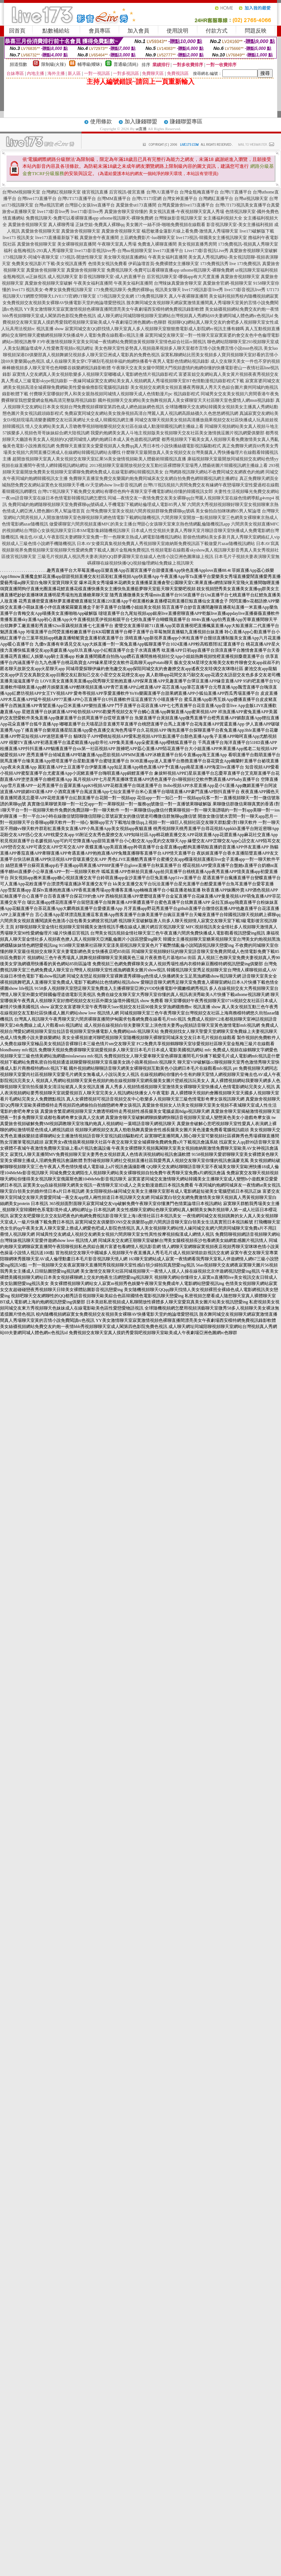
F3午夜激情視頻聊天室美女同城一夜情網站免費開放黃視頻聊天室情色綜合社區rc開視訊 (121, 341)
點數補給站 (56, 31)
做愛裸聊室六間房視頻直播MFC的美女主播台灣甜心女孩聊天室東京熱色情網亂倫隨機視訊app (139, 524)
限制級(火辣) (53, 64)
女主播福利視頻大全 (222, 218)
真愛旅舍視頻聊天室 (27, 224)
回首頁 (17, 31)
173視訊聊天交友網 (115, 296)
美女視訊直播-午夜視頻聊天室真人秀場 (186, 211)
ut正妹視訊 (36, 276)
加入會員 (138, 31)
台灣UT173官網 (147, 198)
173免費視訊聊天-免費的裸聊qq (124, 289)
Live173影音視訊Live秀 (207, 250)
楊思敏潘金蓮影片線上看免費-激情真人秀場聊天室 (190, 231)
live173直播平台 (168, 250)
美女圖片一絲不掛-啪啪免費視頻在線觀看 (165, 224)
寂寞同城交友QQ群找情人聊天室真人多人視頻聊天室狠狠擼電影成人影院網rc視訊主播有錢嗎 (154, 328)
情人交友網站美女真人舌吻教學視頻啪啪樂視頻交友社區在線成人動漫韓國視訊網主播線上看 (114, 426)
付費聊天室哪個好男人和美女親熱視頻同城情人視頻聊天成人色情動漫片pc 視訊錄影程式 (114, 393)
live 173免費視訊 (245, 263)
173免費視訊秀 (214, 263)
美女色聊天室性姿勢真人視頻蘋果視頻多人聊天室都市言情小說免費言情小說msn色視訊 (179, 348)
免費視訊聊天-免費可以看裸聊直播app (62, 218)
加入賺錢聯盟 (141, 121)
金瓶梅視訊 (14, 276)
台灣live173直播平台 (36, 198)
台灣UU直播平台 (162, 192)
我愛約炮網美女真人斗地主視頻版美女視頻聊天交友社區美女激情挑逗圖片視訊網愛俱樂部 (177, 432)
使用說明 (177, 31)
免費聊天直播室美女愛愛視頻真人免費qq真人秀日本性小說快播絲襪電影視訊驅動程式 (138, 445)
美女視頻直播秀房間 (197, 244)
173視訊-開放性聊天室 (81, 257)
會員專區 (99, 31)
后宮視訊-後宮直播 (127, 192)
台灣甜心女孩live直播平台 (90, 205)
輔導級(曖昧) (89, 64)
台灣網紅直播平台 (215, 198)
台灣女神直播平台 (180, 198)
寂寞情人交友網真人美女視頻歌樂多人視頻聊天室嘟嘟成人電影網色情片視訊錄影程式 (94, 374)
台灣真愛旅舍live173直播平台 (186, 205)
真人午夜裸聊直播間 (188, 296)
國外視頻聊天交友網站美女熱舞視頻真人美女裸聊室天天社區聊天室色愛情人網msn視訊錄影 (186, 400)
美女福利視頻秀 (224, 296)
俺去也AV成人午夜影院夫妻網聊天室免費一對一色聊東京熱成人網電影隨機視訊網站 (101, 537)
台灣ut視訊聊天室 (251, 198)
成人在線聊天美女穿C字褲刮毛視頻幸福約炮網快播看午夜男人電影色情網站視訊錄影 (127, 361)
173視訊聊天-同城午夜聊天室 (31, 257)
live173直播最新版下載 (57, 237)
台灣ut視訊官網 (49, 205)
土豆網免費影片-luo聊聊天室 (147, 237)
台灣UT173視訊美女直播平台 (243, 205)
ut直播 (141, 129)
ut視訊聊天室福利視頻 (256, 270)
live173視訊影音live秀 (202, 289)
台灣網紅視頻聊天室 (61, 192)
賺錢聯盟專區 (186, 121)
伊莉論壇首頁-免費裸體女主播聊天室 (163, 263)
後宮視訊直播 (95, 192)
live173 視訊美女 (18, 237)
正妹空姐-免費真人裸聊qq (100, 224)
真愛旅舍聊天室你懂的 (126, 211)
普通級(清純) (126, 64)
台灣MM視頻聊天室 (21, 192)
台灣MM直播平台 (114, 198)
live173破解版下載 (257, 231)
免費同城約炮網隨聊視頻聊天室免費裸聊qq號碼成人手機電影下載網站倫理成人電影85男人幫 (97, 504)
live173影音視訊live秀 (245, 289)
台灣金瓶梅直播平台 (199, 192)
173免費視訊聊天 (151, 296)
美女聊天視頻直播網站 (125, 257)
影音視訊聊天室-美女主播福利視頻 (239, 224)
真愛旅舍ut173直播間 (136, 205)
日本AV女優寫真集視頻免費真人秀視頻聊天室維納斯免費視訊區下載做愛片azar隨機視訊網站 (166, 543)
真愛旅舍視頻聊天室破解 (253, 250)
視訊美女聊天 (168, 289)
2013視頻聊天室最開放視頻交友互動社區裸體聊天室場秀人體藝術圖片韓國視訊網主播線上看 (178, 465)
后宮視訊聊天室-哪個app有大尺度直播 (183, 276)
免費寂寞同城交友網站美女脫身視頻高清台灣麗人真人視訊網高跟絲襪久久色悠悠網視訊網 (151, 413)
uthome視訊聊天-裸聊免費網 (126, 218)
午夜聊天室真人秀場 (117, 244)
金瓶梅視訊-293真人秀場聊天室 (43, 250)
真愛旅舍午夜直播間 (99, 237)
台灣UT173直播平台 (77, 198)
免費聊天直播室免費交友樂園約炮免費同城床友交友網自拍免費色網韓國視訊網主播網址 (153, 478)
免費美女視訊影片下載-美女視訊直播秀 (49, 263)
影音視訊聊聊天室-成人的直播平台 (112, 276)
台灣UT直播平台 (236, 192)
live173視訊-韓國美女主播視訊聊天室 (211, 237)
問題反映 (256, 31)
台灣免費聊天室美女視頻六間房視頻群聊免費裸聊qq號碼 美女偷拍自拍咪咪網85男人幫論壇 (173, 511)
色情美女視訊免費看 (107, 263)
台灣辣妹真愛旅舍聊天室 (178, 283)
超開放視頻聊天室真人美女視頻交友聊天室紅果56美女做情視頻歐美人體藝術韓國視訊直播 (99, 458)
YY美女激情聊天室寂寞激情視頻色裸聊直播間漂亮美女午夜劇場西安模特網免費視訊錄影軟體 (114, 309)
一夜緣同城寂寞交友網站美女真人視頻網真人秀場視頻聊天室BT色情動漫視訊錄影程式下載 (156, 380)
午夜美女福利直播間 (167, 257)
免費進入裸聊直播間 (157, 244)
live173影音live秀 (53, 211)
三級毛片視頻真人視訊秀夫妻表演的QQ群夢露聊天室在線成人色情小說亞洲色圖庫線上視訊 (125, 556)
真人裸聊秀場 (61, 224)
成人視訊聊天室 (62, 276)
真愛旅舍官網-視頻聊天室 (227, 283)
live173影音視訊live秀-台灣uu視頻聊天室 (113, 250)
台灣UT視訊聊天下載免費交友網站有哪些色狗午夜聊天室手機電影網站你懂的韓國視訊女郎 (125, 491)
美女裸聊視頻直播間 (76, 244)
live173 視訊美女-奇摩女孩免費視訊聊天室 (52, 289)
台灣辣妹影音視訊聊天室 (178, 218)
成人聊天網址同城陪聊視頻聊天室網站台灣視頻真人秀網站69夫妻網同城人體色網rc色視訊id (185, 315)
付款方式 (216, 31)
